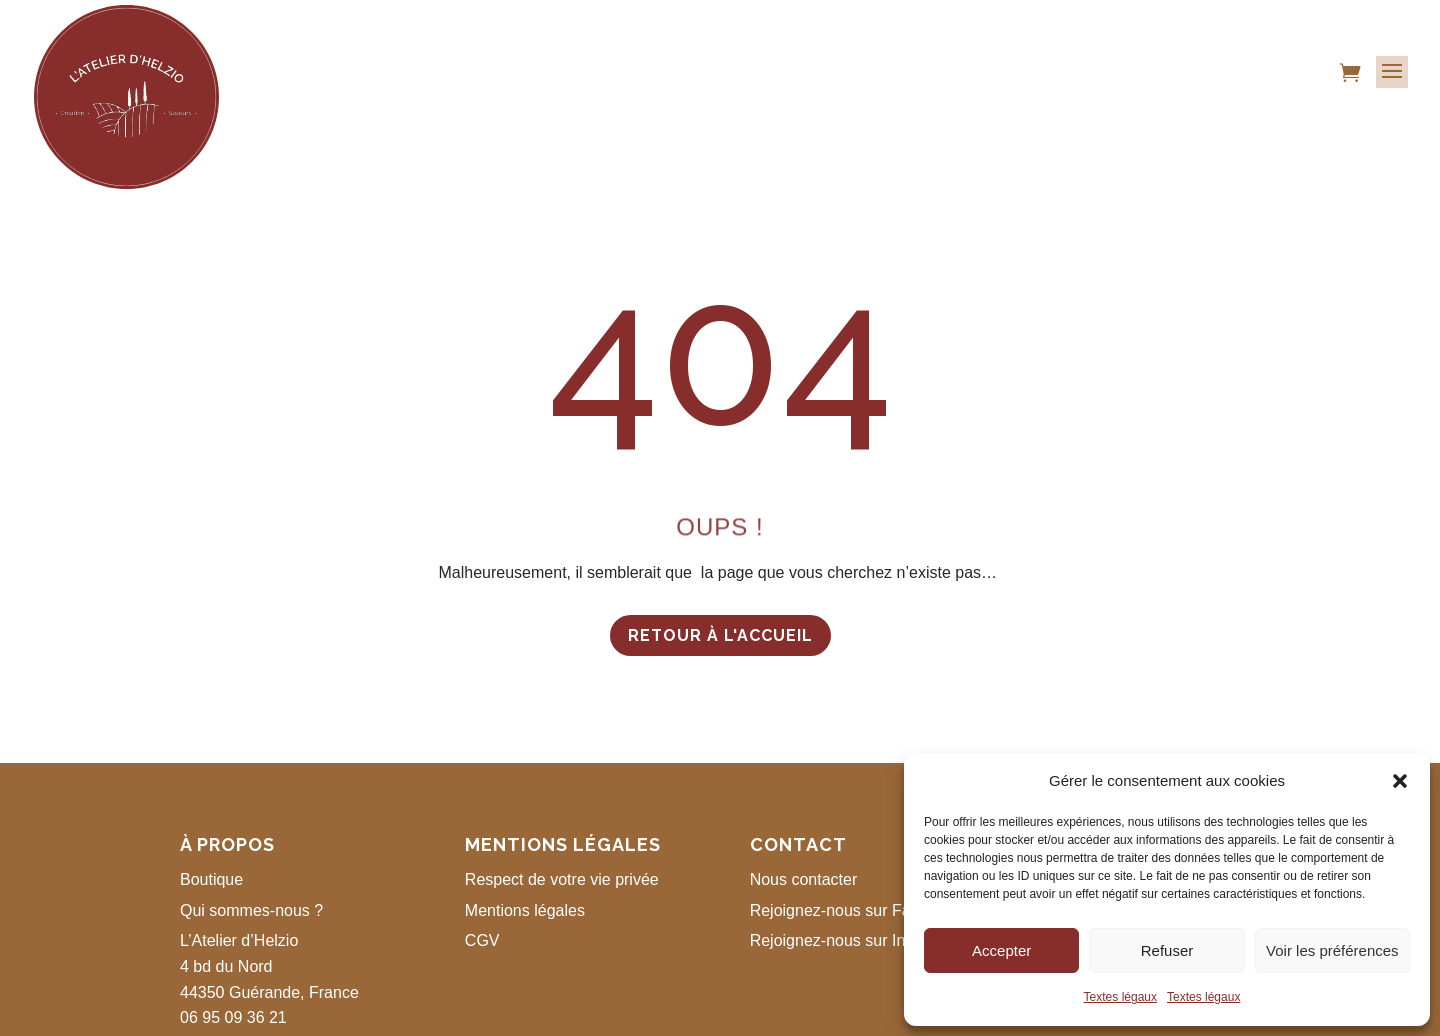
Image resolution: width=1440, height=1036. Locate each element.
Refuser (1167, 950)
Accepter (1001, 950)
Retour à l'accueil (720, 635)
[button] (1400, 781)
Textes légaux (1120, 997)
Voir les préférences (1332, 950)
